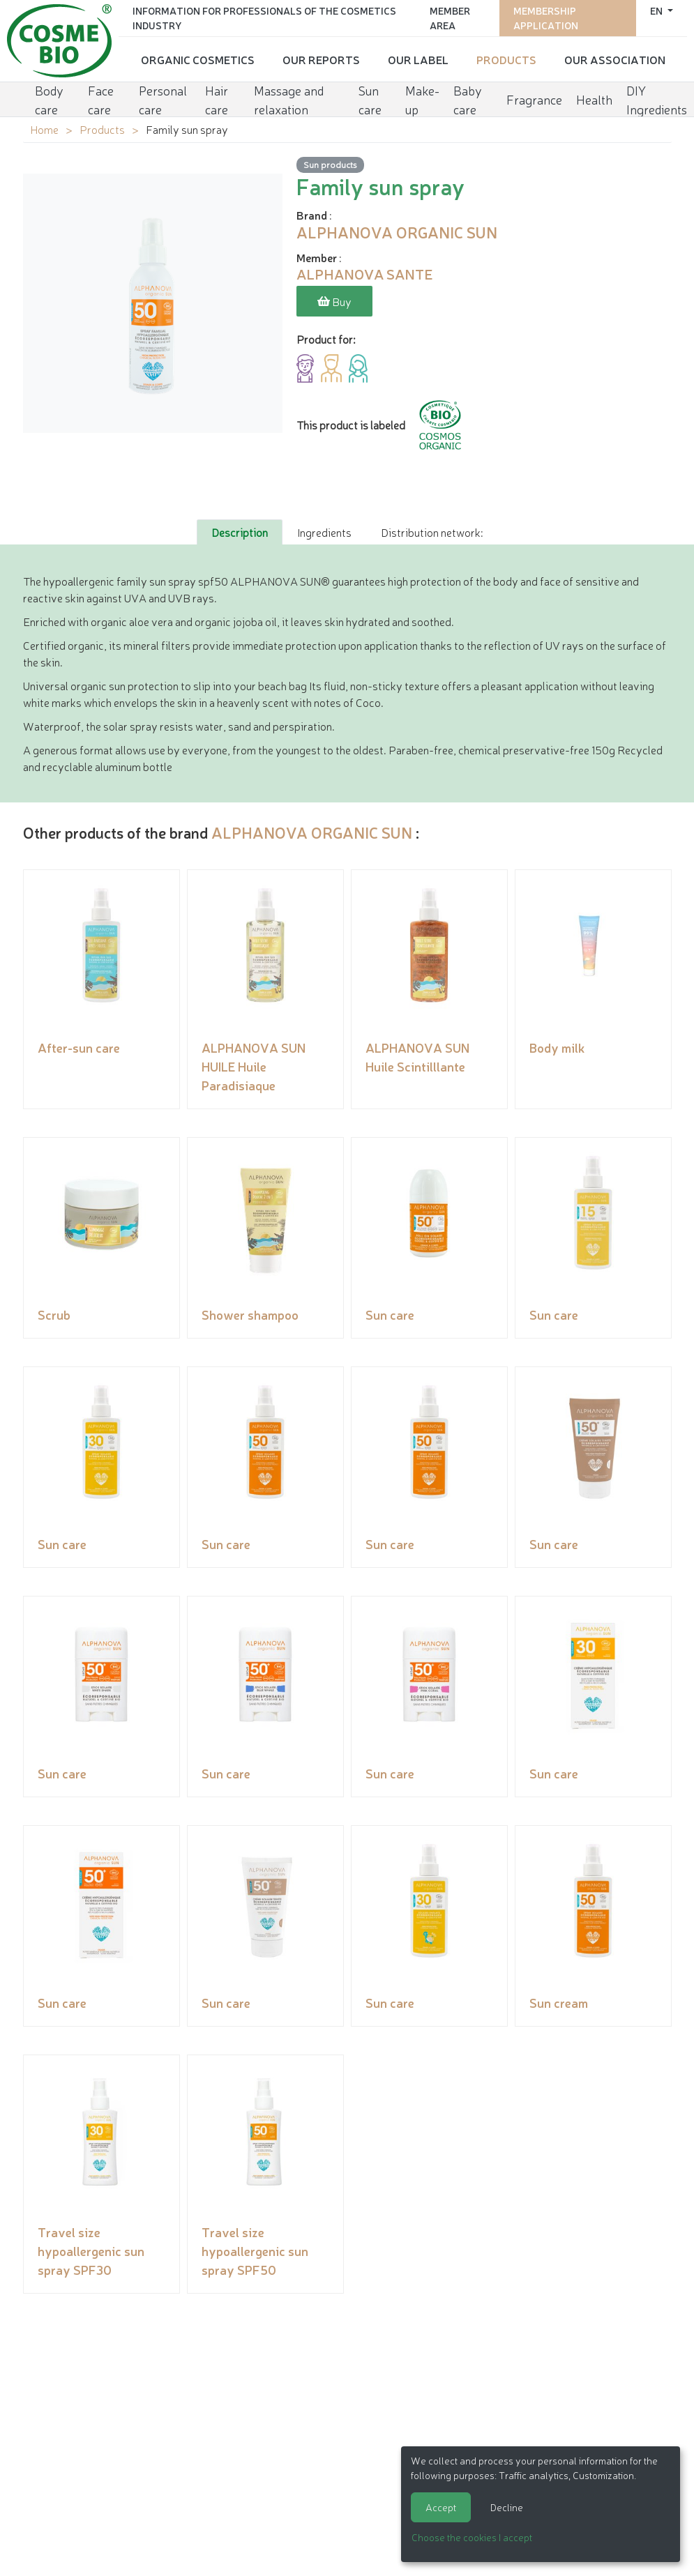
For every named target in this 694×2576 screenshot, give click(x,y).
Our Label (418, 59)
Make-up (422, 99)
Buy (334, 301)
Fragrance (534, 99)
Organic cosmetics (198, 59)
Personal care (163, 99)
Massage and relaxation (289, 99)
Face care (101, 99)
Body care (49, 99)
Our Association (614, 59)
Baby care (467, 99)
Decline (506, 2507)
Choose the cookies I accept (472, 2537)
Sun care (370, 99)
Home (44, 129)
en (657, 10)
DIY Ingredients (656, 99)
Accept (440, 2507)
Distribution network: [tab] (432, 532)
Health (594, 99)
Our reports (321, 59)
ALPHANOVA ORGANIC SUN (311, 832)
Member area (450, 17)
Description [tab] (239, 532)
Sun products (330, 164)
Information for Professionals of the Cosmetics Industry (264, 17)
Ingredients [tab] (324, 532)
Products (506, 59)
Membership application (545, 17)
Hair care (216, 99)
